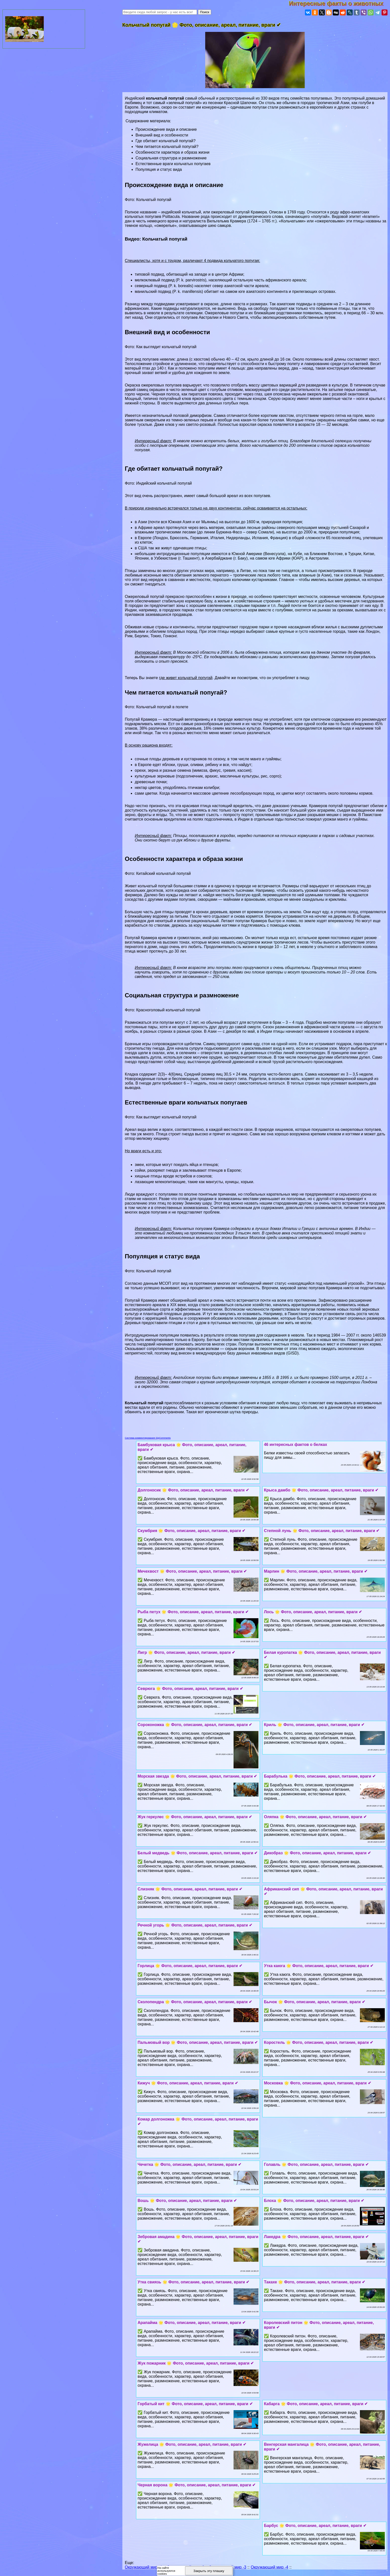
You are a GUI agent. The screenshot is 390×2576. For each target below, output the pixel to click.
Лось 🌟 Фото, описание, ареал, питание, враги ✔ (313, 1612)
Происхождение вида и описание (166, 129)
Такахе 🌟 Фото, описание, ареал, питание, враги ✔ (314, 2282)
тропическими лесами (175, 532)
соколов (203, 1176)
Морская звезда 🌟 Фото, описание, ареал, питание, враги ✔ (197, 1776)
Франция (278, 538)
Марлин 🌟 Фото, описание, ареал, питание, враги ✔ (315, 1571)
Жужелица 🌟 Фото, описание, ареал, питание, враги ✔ (192, 2444)
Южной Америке (247, 554)
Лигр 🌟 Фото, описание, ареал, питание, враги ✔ (186, 1652)
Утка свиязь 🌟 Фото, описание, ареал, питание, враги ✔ (193, 2282)
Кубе (297, 554)
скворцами (207, 899)
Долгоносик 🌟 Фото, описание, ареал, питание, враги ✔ (193, 1490)
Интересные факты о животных (339, 3)
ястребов (183, 1176)
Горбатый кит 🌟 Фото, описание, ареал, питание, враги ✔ (195, 2404)
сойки (140, 1170)
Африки (236, 274)
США (142, 548)
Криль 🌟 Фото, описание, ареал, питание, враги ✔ (314, 1725)
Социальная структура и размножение (171, 158)
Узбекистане (165, 558)
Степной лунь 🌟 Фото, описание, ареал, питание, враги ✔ (321, 1531)
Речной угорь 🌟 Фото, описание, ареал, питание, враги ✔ (195, 1925)
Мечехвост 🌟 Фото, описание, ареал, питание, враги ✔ (192, 1571)
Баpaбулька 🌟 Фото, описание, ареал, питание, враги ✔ (320, 1776)
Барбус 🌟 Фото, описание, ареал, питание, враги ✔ (315, 2525)
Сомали (265, 532)
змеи (139, 1164)
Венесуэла (274, 554)
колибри (211, 787)
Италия (217, 538)
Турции (354, 554)
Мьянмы (209, 522)
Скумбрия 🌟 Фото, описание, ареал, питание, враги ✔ (191, 1531)
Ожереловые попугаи (224, 313)
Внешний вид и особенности (162, 135)
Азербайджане (218, 558)
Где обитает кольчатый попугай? (165, 141)
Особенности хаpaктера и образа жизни (172, 152)
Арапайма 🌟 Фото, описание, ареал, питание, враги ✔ (191, 2322)
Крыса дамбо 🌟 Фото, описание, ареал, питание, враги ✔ (321, 1490)
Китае (368, 554)
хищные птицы (148, 1176)
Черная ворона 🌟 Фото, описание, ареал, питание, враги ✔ (196, 2485)
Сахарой (358, 527)
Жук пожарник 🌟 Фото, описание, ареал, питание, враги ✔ (196, 2363)
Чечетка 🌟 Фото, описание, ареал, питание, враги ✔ (189, 2164)
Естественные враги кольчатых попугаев (173, 164)
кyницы (231, 1182)
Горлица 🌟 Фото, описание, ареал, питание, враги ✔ (190, 1966)
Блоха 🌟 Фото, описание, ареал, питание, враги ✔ (314, 2200)
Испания (260, 538)
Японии (142, 558)
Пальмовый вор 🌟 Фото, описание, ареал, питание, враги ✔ (198, 2042)
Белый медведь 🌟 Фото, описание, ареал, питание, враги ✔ (197, 1853)
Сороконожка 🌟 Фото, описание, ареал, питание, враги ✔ (195, 1725)
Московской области (196, 652)
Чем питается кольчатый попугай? (167, 146)
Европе (132, 107)
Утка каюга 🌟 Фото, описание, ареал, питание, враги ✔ (318, 1966)
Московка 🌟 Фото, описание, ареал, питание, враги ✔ (317, 2083)
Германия (199, 538)
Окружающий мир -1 (143, 2567)
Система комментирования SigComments (148, 1437)
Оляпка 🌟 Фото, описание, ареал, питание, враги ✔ (315, 1817)
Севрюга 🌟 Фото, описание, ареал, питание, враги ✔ (190, 1688)
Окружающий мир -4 (269, 2567)
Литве (245, 571)
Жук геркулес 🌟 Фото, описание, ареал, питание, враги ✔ (195, 1817)
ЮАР (297, 558)
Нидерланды (238, 538)
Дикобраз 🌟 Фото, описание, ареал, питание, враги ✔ (317, 1853)
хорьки (247, 1182)
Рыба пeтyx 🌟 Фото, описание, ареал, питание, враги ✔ (193, 1612)
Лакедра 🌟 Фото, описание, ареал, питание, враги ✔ (316, 2237)
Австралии (208, 317)
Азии (345, 103)
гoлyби (364, 103)
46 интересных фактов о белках (295, 1444)
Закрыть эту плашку (209, 2571)
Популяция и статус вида (159, 169)
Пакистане (372, 815)
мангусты (214, 1182)
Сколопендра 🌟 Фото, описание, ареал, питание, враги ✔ (195, 2002)
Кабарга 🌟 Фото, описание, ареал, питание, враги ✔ (316, 2404)
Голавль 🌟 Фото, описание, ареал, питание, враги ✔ (316, 2164)
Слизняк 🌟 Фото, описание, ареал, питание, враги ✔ (190, 1889)
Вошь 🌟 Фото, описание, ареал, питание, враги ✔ (187, 2200)
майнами (231, 899)
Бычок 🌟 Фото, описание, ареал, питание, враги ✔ (314, 2002)
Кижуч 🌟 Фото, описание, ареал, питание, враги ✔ (188, 2083)
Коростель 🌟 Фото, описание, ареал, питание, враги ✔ (318, 2042)
